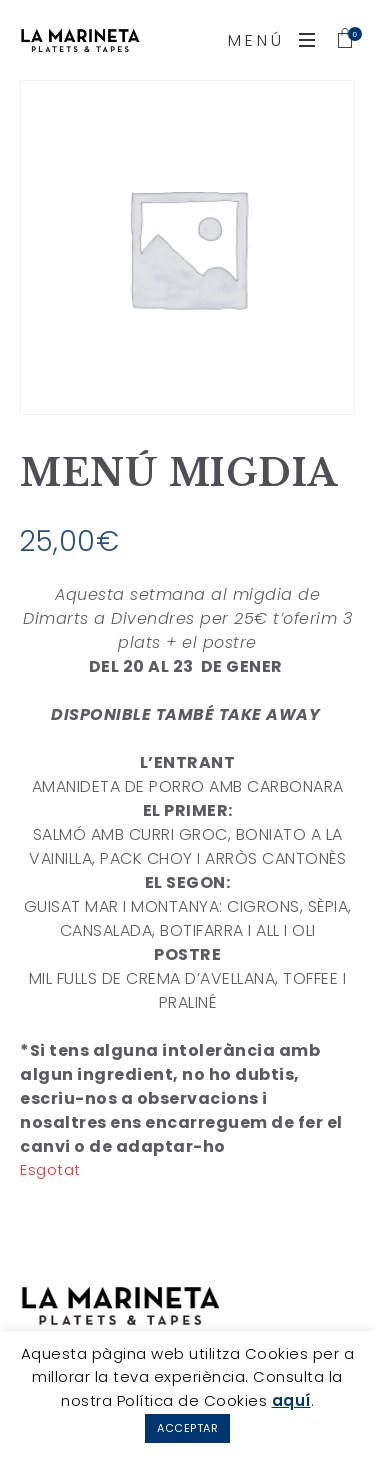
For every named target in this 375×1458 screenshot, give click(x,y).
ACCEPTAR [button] (187, 1428)
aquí (291, 1400)
